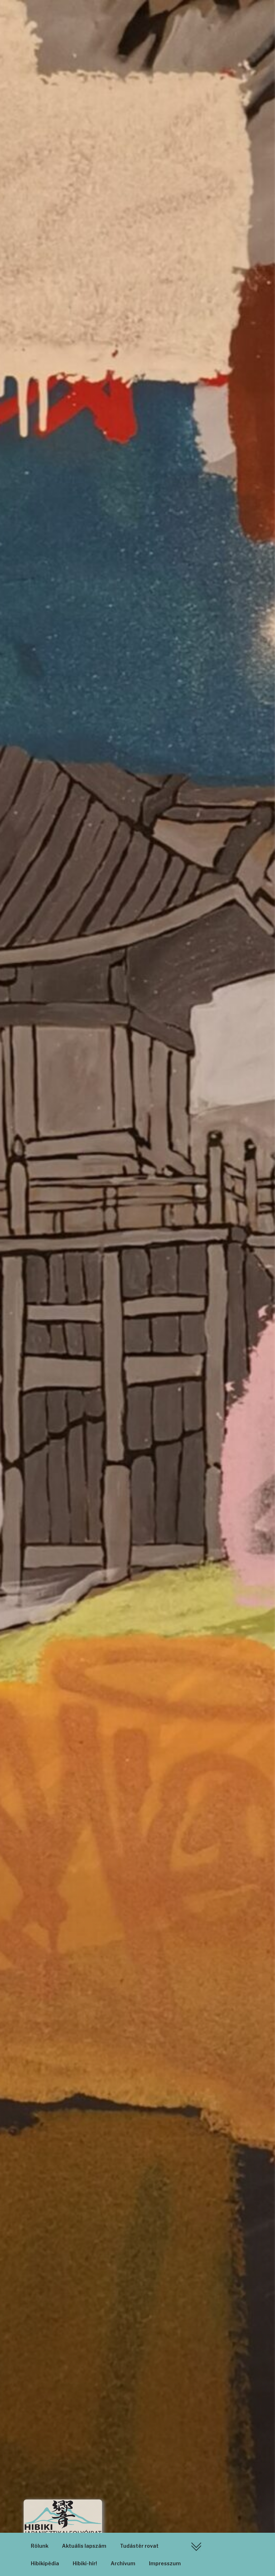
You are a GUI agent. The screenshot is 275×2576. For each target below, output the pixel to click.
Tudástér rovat (139, 2546)
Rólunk (39, 2546)
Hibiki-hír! (85, 2563)
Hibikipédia (45, 2563)
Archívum (123, 2563)
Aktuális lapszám (84, 2546)
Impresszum (165, 2563)
